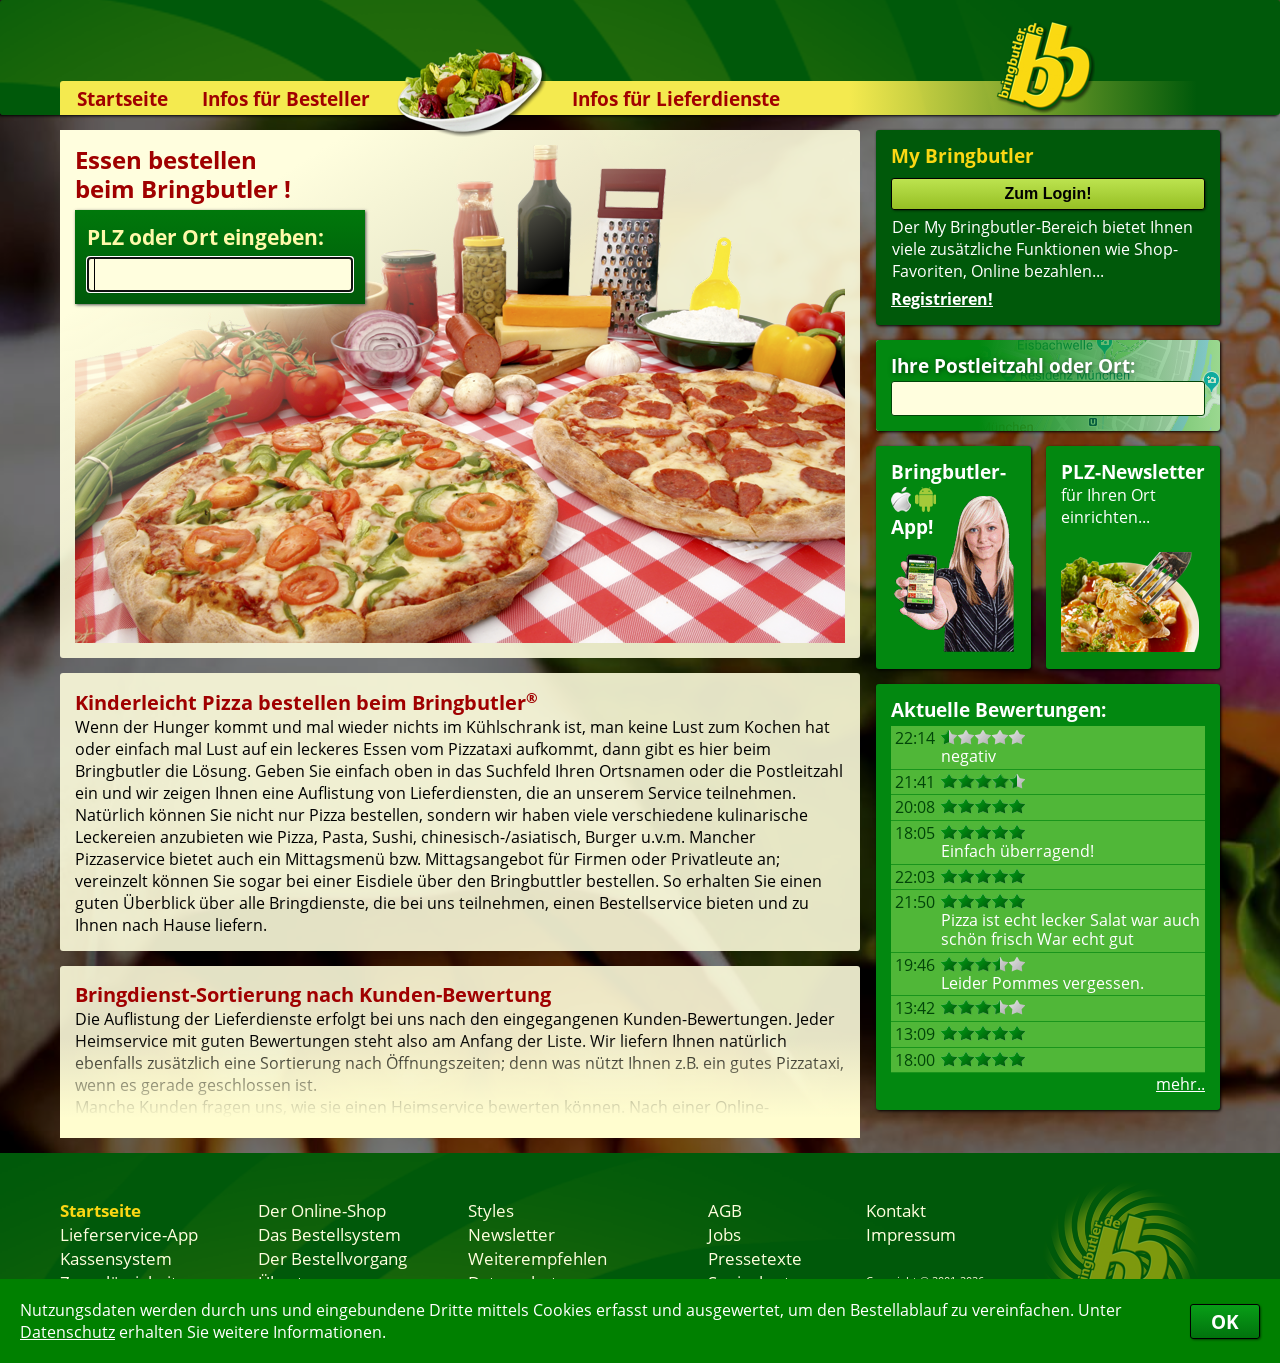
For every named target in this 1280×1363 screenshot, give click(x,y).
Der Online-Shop (322, 1210)
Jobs (724, 1234)
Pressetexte (755, 1258)
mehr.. (1180, 1084)
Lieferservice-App (129, 1234)
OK (1225, 1321)
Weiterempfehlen (537, 1258)
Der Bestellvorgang (332, 1258)
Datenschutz (67, 1332)
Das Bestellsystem (329, 1234)
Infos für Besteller (286, 98)
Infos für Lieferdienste (676, 98)
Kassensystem (116, 1258)
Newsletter (511, 1234)
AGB (725, 1210)
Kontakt (896, 1210)
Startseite (122, 98)
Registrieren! (942, 299)
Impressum (911, 1234)
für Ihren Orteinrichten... (1133, 555)
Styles (491, 1210)
